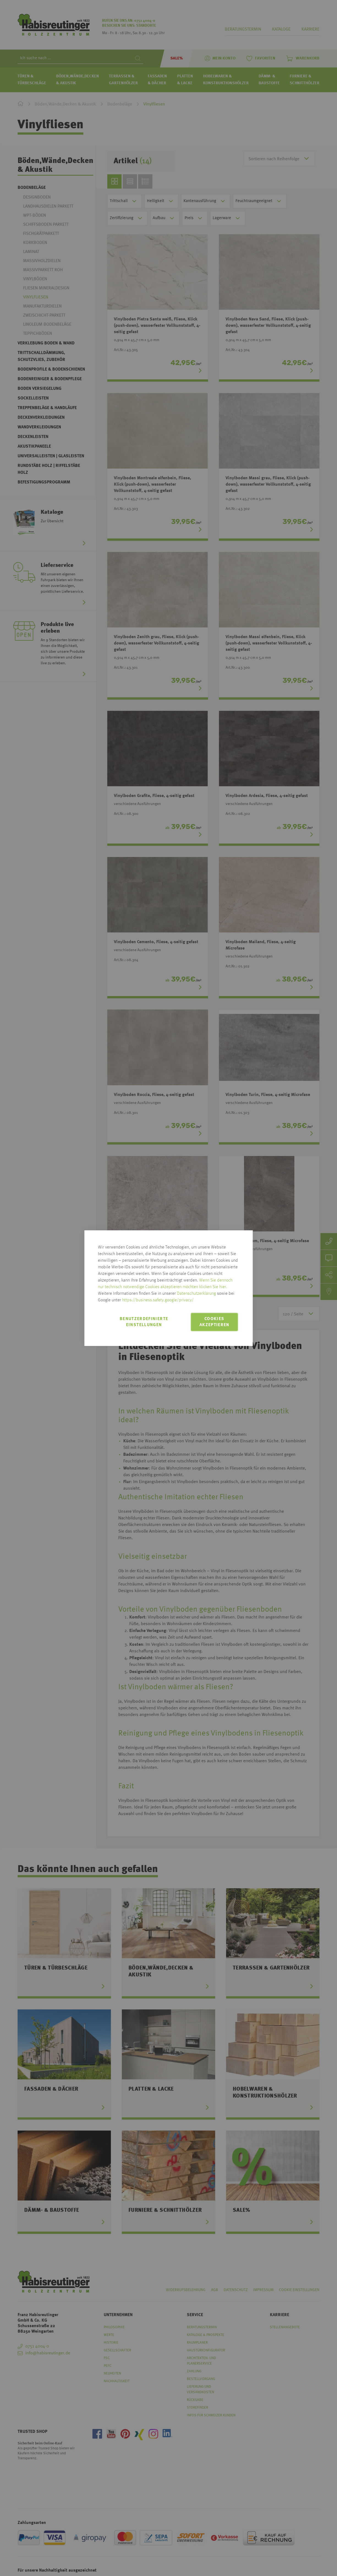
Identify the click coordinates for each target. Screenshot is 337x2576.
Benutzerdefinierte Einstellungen (144, 1322)
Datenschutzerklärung (196, 1293)
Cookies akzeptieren (214, 1322)
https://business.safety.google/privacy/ (158, 1300)
